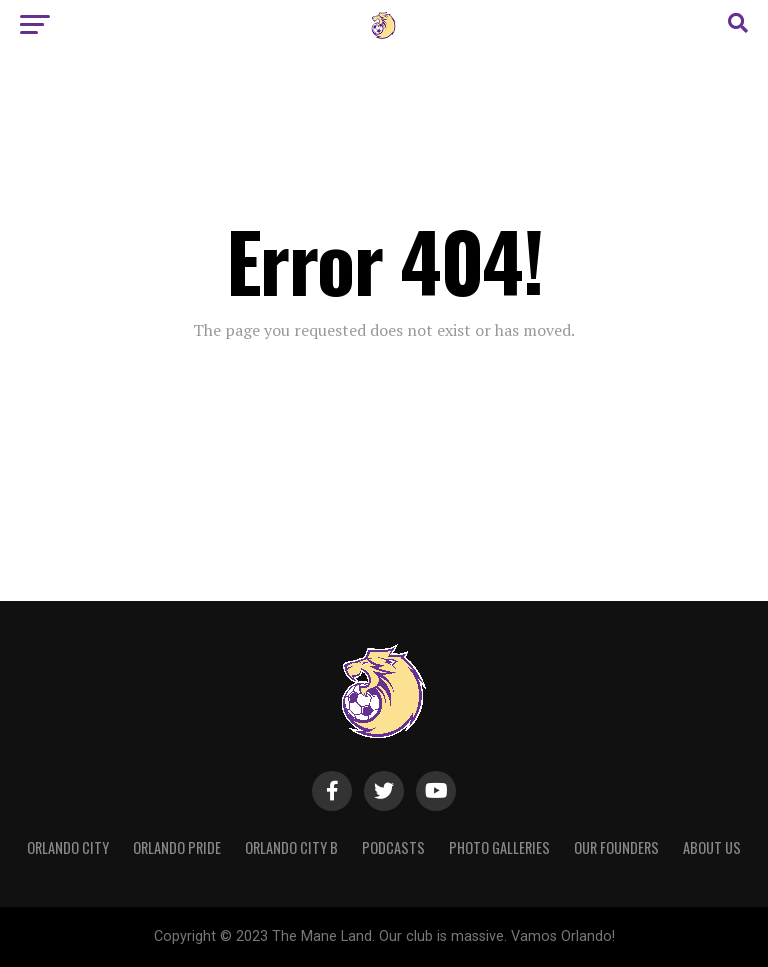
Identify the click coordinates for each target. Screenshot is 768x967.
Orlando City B (291, 847)
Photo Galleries (499, 847)
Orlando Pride (177, 847)
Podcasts (393, 847)
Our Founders (616, 847)
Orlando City (68, 847)
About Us (712, 847)
